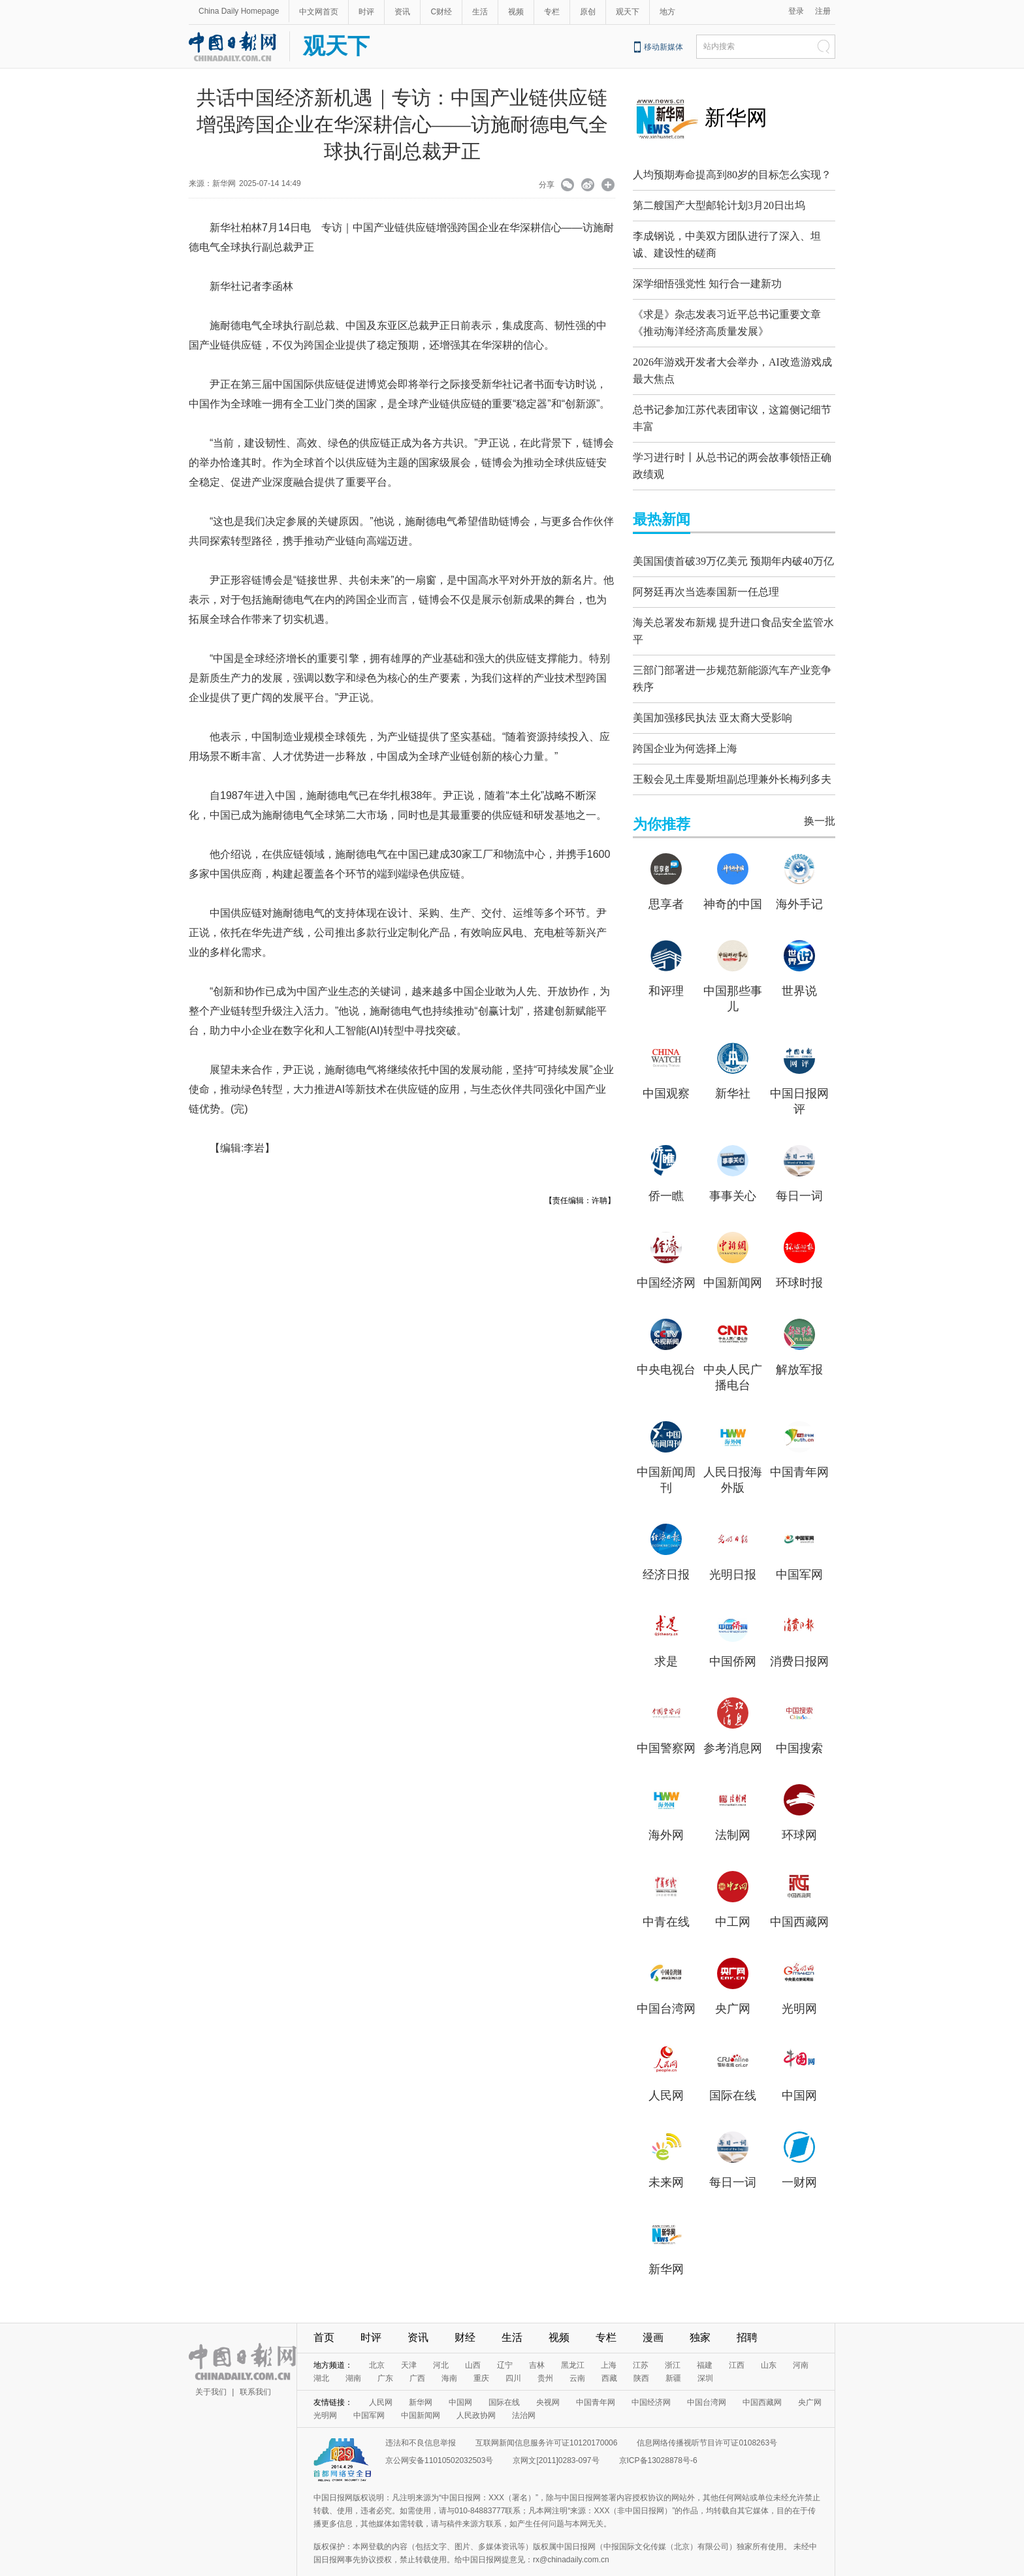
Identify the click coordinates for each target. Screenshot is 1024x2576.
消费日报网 (799, 1638)
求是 (666, 1638)
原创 (588, 11)
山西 (473, 2342)
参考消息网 (732, 1725)
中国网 (799, 2072)
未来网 (666, 2159)
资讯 (402, 11)
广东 (385, 2355)
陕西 (641, 2355)
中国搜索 (799, 1725)
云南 (577, 2355)
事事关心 (732, 1173)
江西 (736, 2342)
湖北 (321, 2355)
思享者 (666, 881)
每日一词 (799, 1173)
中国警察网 (666, 1725)
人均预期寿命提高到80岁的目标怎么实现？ (732, 174)
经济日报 (666, 1551)
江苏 (640, 2342)
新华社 (732, 1070)
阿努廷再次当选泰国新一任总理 (706, 575)
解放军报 (799, 1346)
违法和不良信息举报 (420, 2420)
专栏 (552, 11)
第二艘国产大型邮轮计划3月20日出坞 (719, 205)
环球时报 (799, 1259)
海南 (449, 2355)
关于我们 (211, 2369)
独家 (700, 2314)
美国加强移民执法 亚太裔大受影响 (712, 694)
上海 (608, 2342)
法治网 (524, 2392)
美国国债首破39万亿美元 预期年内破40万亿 (733, 544)
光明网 (799, 1985)
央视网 (548, 2379)
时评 (366, 11)
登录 (796, 11)
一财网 (799, 2159)
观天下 (627, 11)
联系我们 (255, 2369)
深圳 (705, 2355)
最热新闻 (661, 503)
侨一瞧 (666, 1173)
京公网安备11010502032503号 (439, 2437)
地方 (667, 11)
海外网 (666, 1812)
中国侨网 (732, 1638)
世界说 (799, 968)
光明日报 (732, 1551)
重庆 (481, 2355)
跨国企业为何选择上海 (685, 725)
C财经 (441, 11)
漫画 (653, 2314)
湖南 (353, 2355)
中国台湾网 (666, 1985)
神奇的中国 (732, 881)
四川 (513, 2355)
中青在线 (666, 1899)
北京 (377, 2342)
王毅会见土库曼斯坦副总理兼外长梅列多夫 (732, 756)
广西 (417, 2355)
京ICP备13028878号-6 (658, 2437)
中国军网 (799, 1551)
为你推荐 (661, 801)
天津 (409, 2342)
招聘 (747, 2314)
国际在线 (732, 2072)
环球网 (799, 1812)
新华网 (736, 117)
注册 (823, 11)
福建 (704, 2342)
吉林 (537, 2342)
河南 (800, 2342)
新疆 (673, 2355)
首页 (323, 2314)
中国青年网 (799, 1449)
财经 (465, 2314)
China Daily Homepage (239, 11)
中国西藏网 (799, 1899)
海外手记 (799, 881)
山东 (768, 2342)
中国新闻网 (732, 1259)
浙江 (672, 2342)
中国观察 (666, 1070)
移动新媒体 (663, 47)
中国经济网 (666, 1259)
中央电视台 (666, 1346)
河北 (441, 2342)
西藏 (609, 2355)
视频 (516, 11)
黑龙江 (572, 2342)
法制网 (732, 1812)
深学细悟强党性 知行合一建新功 (707, 280)
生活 (480, 11)
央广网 (732, 1985)
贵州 (545, 2355)
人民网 (666, 2072)
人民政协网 (476, 2392)
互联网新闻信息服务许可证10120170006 (546, 2420)
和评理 (666, 968)
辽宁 (505, 2342)
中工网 (732, 1899)
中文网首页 (318, 11)
